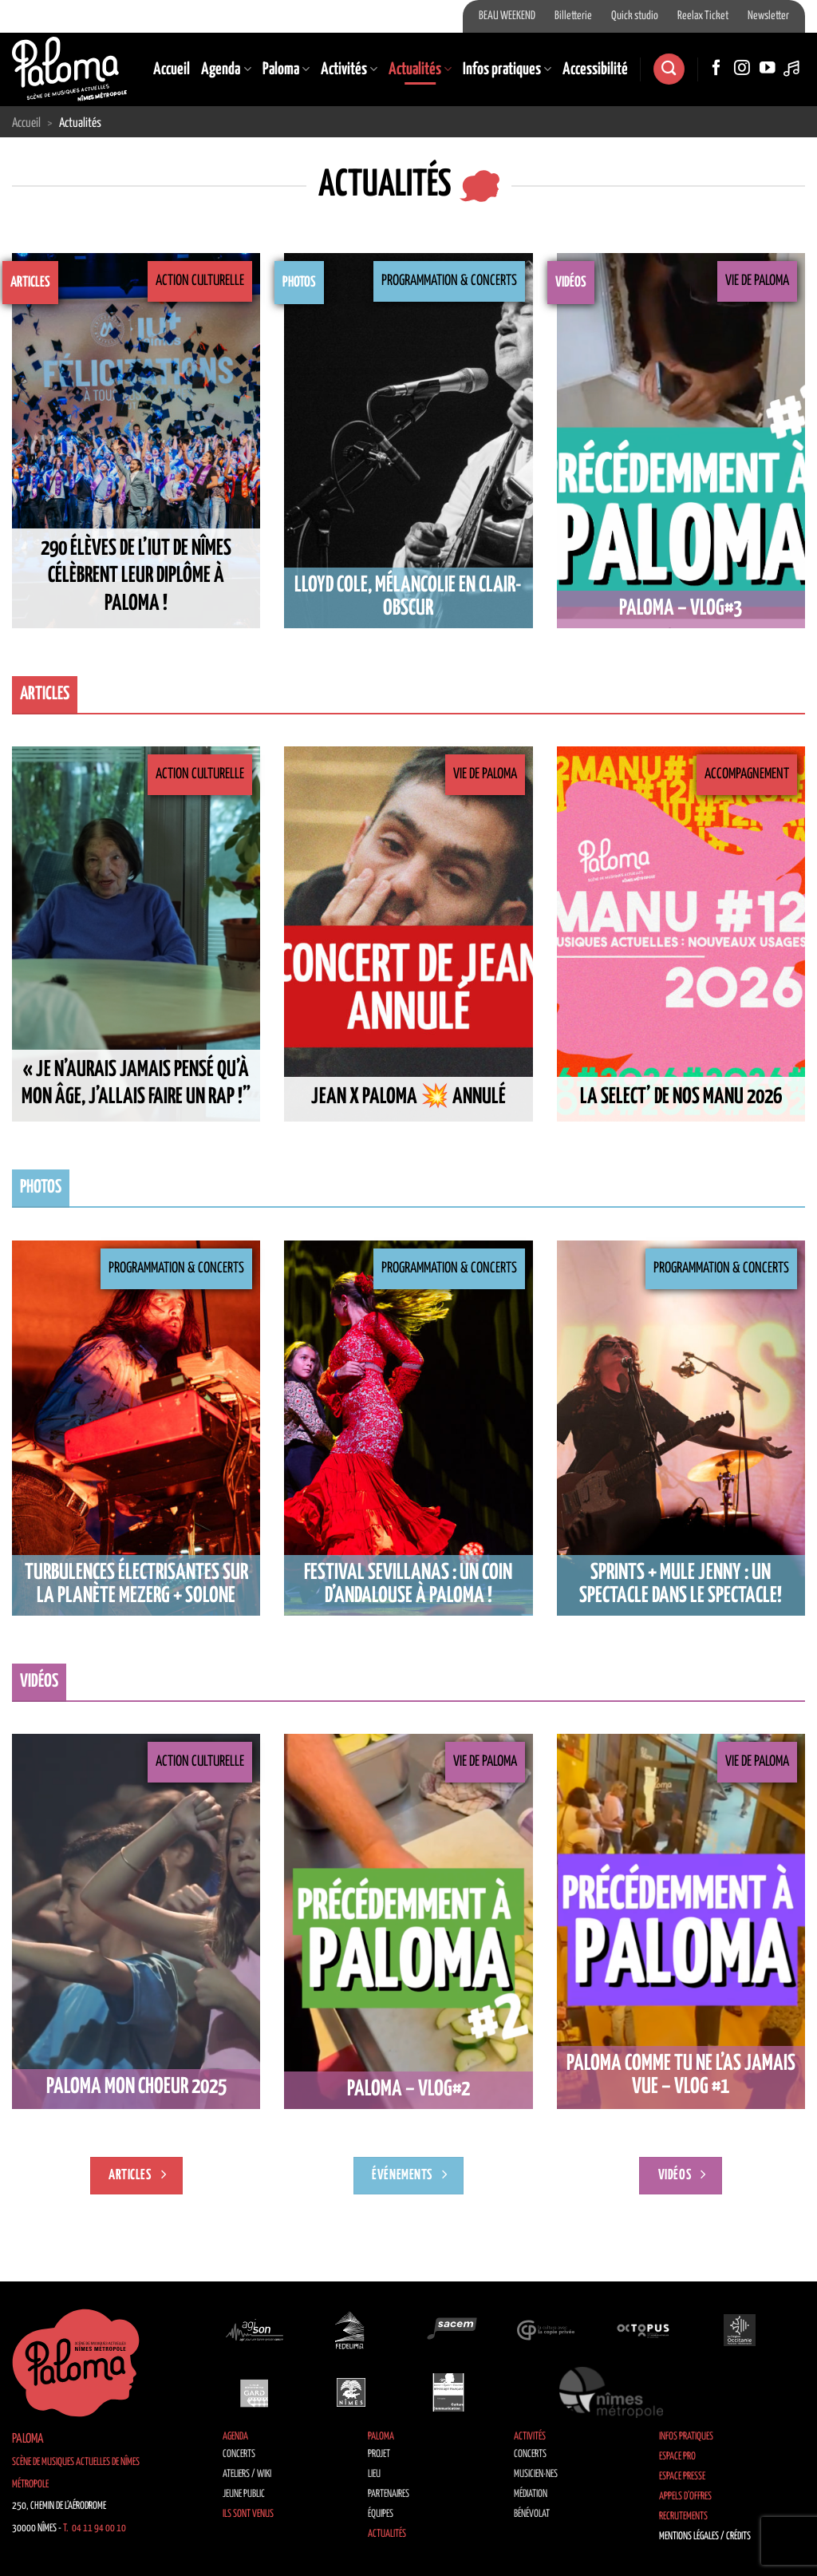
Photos (299, 282)
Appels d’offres (685, 2496)
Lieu (374, 2474)
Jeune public (244, 2494)
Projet (379, 2454)
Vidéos (570, 282)
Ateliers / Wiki (247, 2474)
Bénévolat (532, 2514)
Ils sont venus (248, 2514)
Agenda (226, 69)
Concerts (239, 2454)
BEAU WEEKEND (507, 16)
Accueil (171, 69)
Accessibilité (595, 69)
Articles (30, 282)
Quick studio (634, 16)
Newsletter (768, 16)
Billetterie (573, 16)
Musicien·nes (536, 2474)
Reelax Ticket (702, 16)
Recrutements (683, 2516)
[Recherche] (668, 69)
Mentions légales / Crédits (705, 2536)
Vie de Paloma (757, 281)
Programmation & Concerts (449, 281)
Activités (349, 69)
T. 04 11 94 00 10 (94, 2528)
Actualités (420, 69)
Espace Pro (677, 2456)
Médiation (530, 2494)
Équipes (380, 2514)
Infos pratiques (507, 69)
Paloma (286, 69)
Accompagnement (747, 774)
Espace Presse (682, 2476)
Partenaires (388, 2494)
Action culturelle (200, 281)
